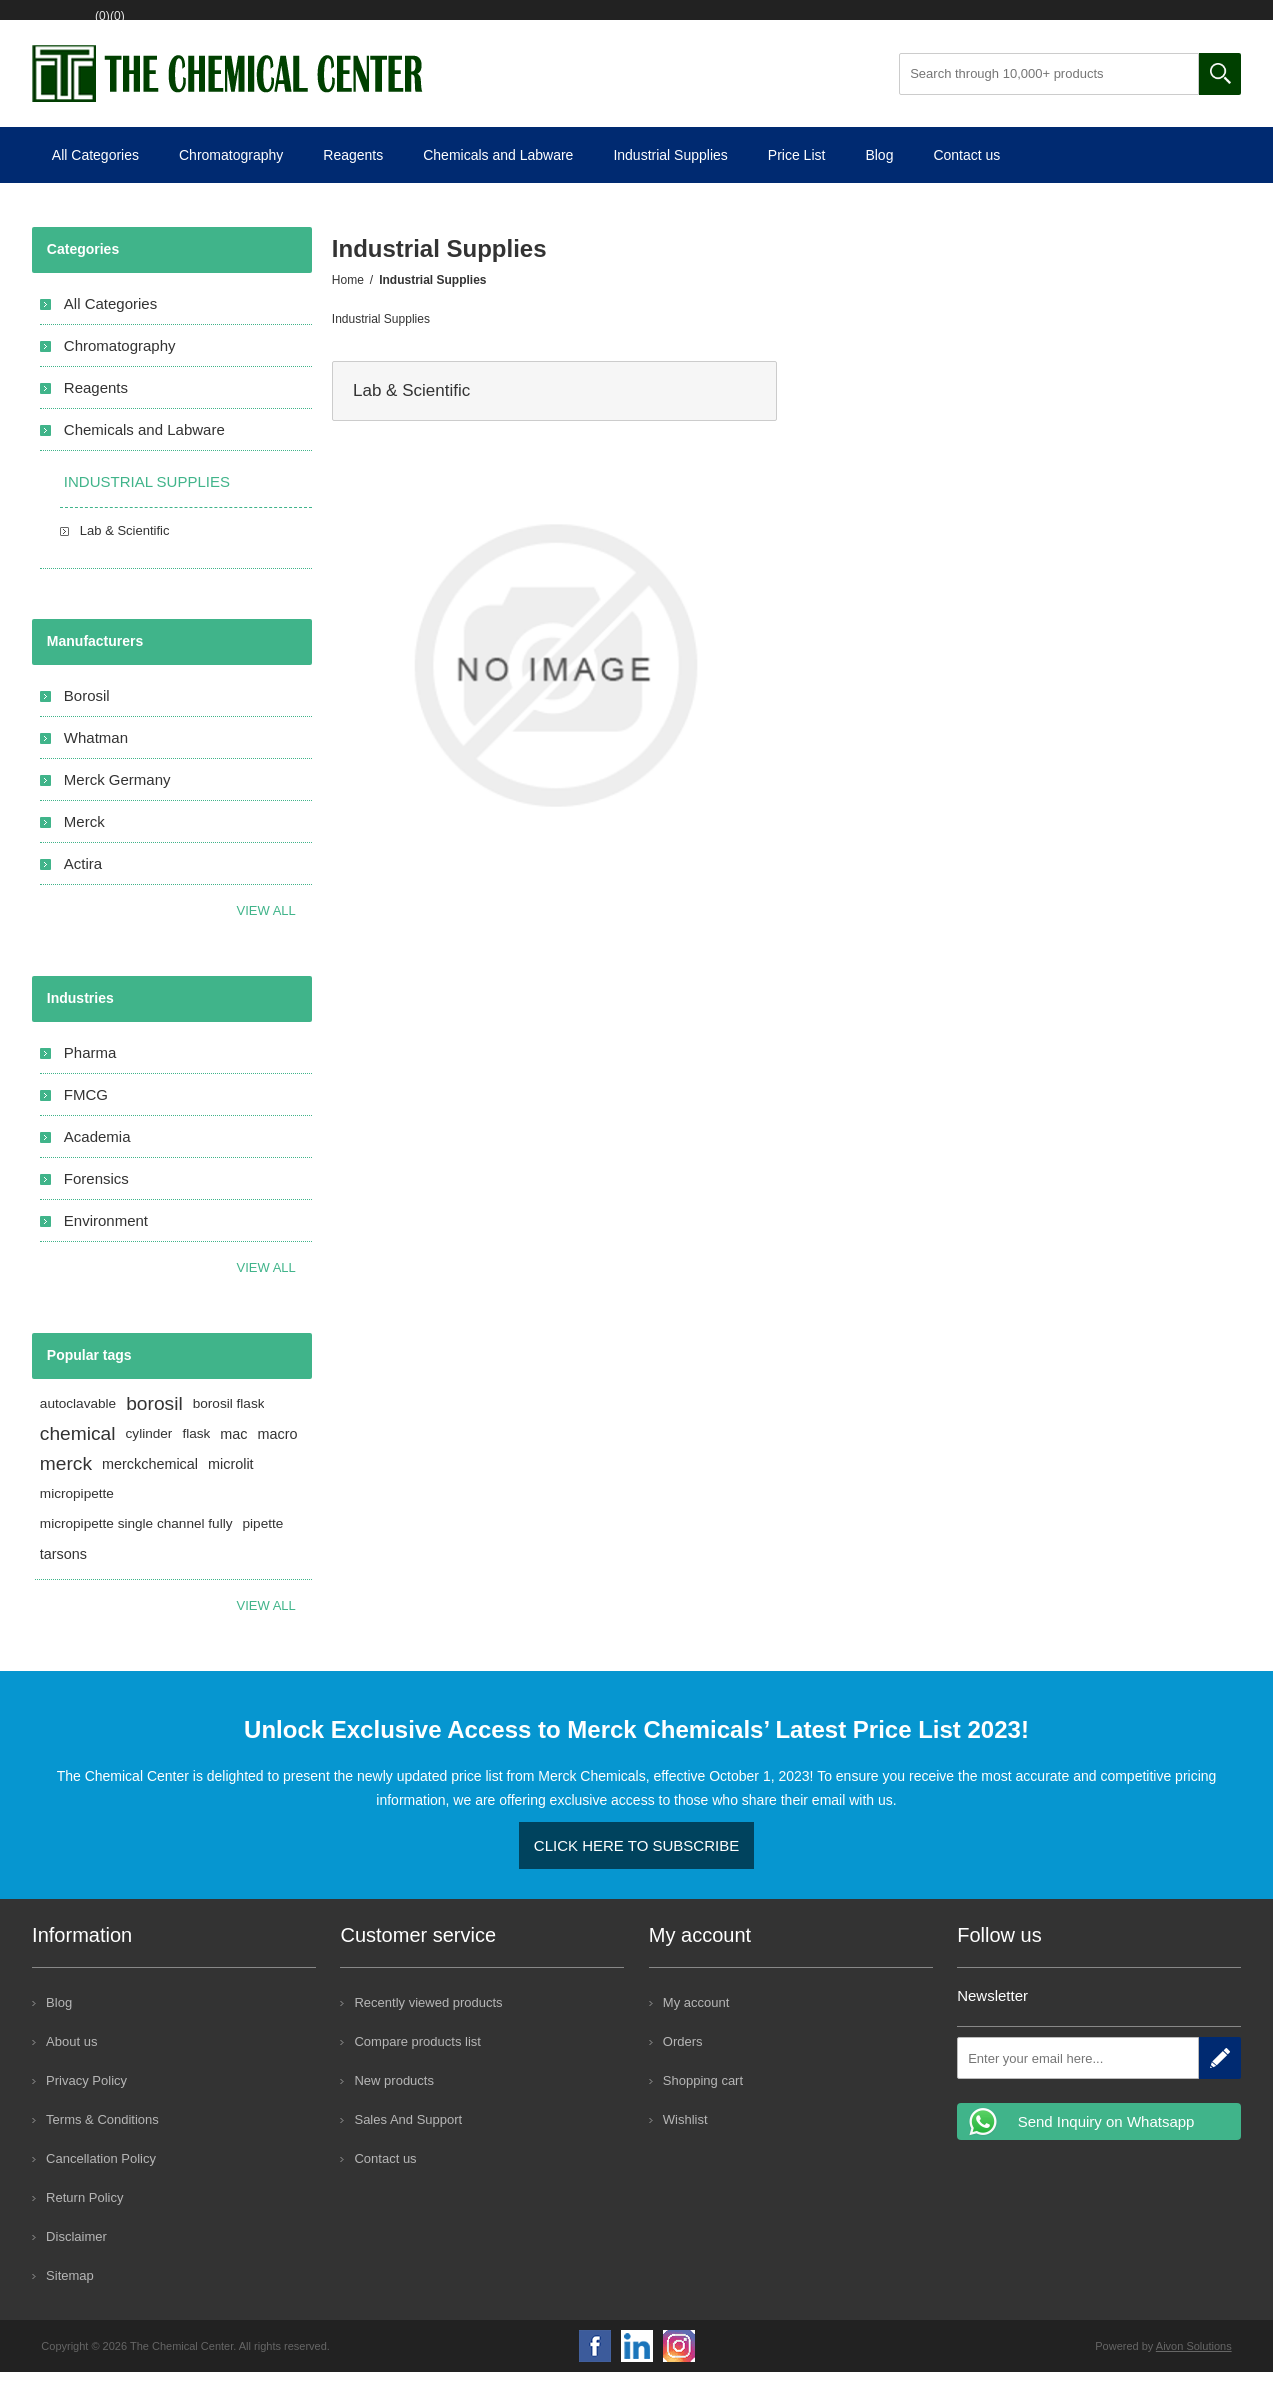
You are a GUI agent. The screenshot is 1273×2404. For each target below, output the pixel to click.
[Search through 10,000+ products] (1049, 106)
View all (266, 942)
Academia (97, 1168)
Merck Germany (117, 811)
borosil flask (229, 1435)
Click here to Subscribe (636, 1877)
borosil (154, 1435)
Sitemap (70, 2307)
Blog (879, 187)
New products (393, 2112)
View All (266, 1299)
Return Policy (84, 2229)
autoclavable (78, 1435)
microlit (231, 1496)
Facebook (595, 2378)
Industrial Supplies (670, 187)
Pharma (90, 1084)
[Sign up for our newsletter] (1078, 2090)
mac (233, 1466)
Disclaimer (76, 2268)
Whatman (96, 769)
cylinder (149, 1465)
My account (696, 2034)
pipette (263, 1555)
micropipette (77, 1525)
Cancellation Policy (101, 2190)
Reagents (353, 187)
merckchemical (150, 1496)
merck (66, 1495)
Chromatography (231, 187)
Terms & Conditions (102, 2151)
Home (348, 312)
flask (196, 1465)
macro (278, 1466)
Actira (83, 895)
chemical (78, 1465)
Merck (84, 853)
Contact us (966, 187)
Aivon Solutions (1194, 2378)
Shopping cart (378, 27)
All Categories (95, 187)
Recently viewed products (428, 2034)
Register (95, 27)
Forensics (96, 1210)
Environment (106, 1252)
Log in (179, 27)
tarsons (63, 1586)
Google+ (679, 2378)
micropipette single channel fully (136, 1555)
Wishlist (267, 27)
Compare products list (417, 2073)
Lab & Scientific (411, 422)
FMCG (86, 1126)
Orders (683, 2073)
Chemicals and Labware (498, 187)
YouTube (637, 2378)
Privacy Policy (86, 2112)
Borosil (87, 727)
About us (71, 2073)
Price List (797, 187)
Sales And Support (408, 2151)
